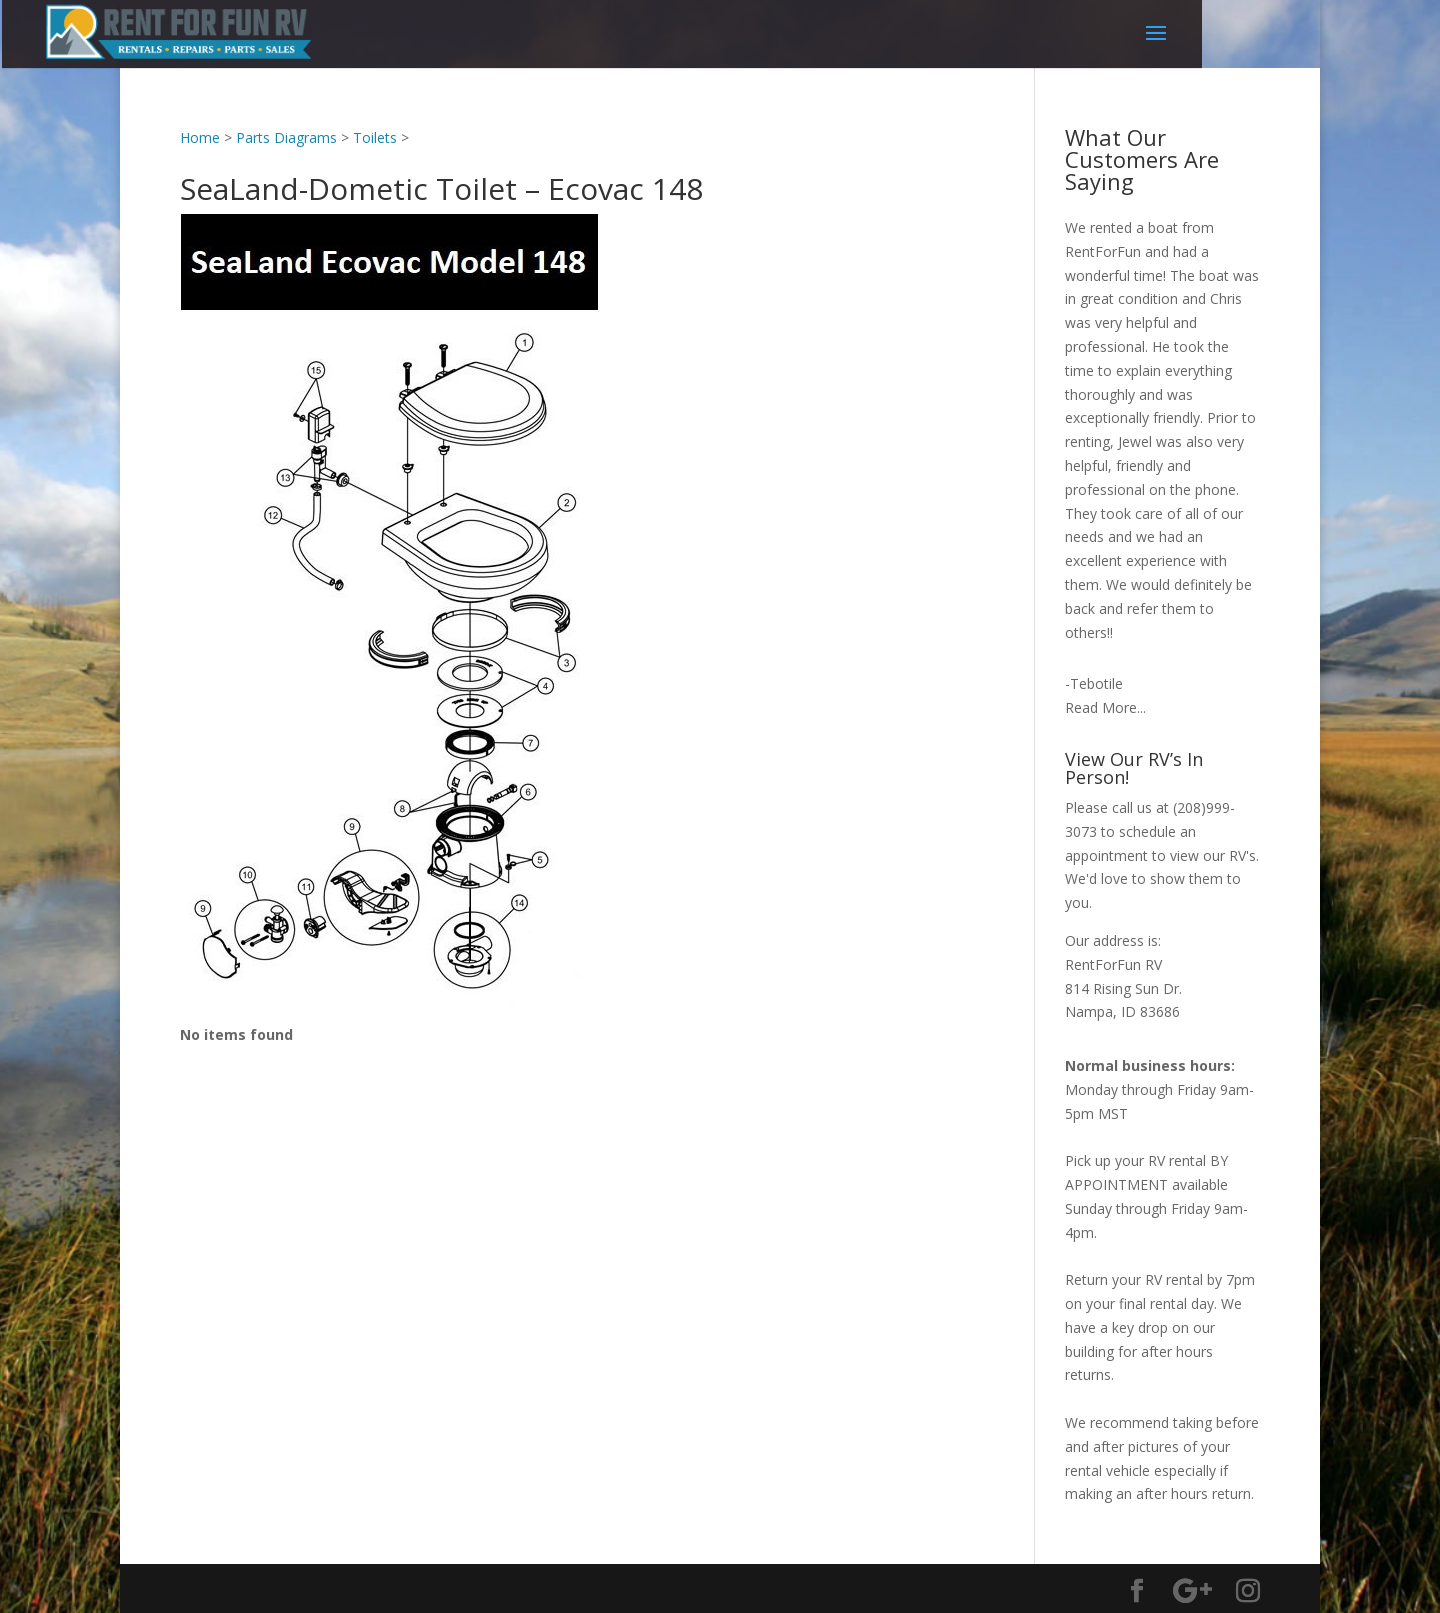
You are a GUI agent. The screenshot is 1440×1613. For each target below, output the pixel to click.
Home (200, 137)
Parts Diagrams (286, 137)
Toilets (375, 137)
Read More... (1105, 707)
